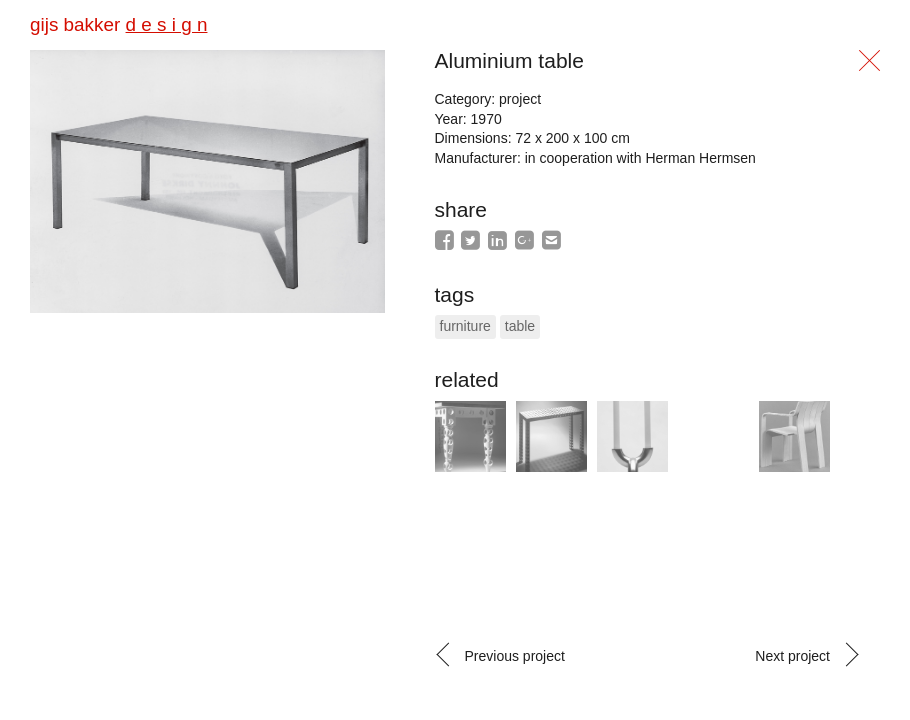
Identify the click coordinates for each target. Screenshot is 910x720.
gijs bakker (118, 24)
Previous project (515, 656)
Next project (792, 656)
